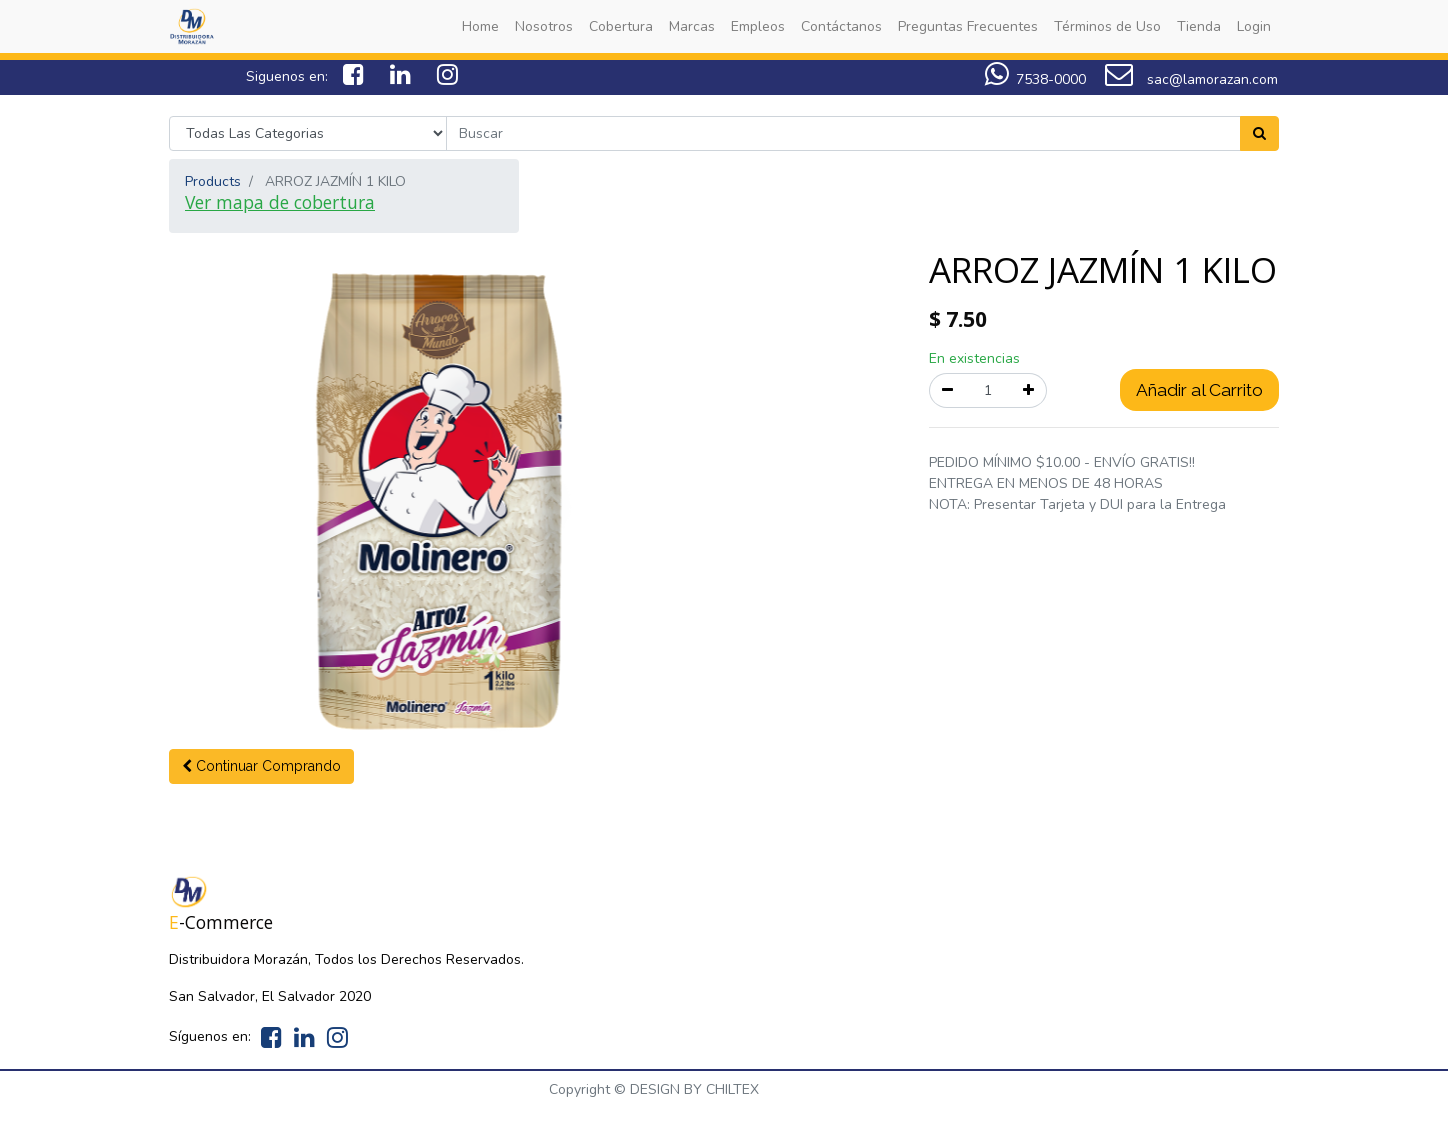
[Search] (1259, 133)
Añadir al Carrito (1199, 390)
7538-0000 (1035, 79)
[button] (261, 766)
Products (213, 181)
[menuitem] (480, 26)
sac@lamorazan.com (1191, 79)
